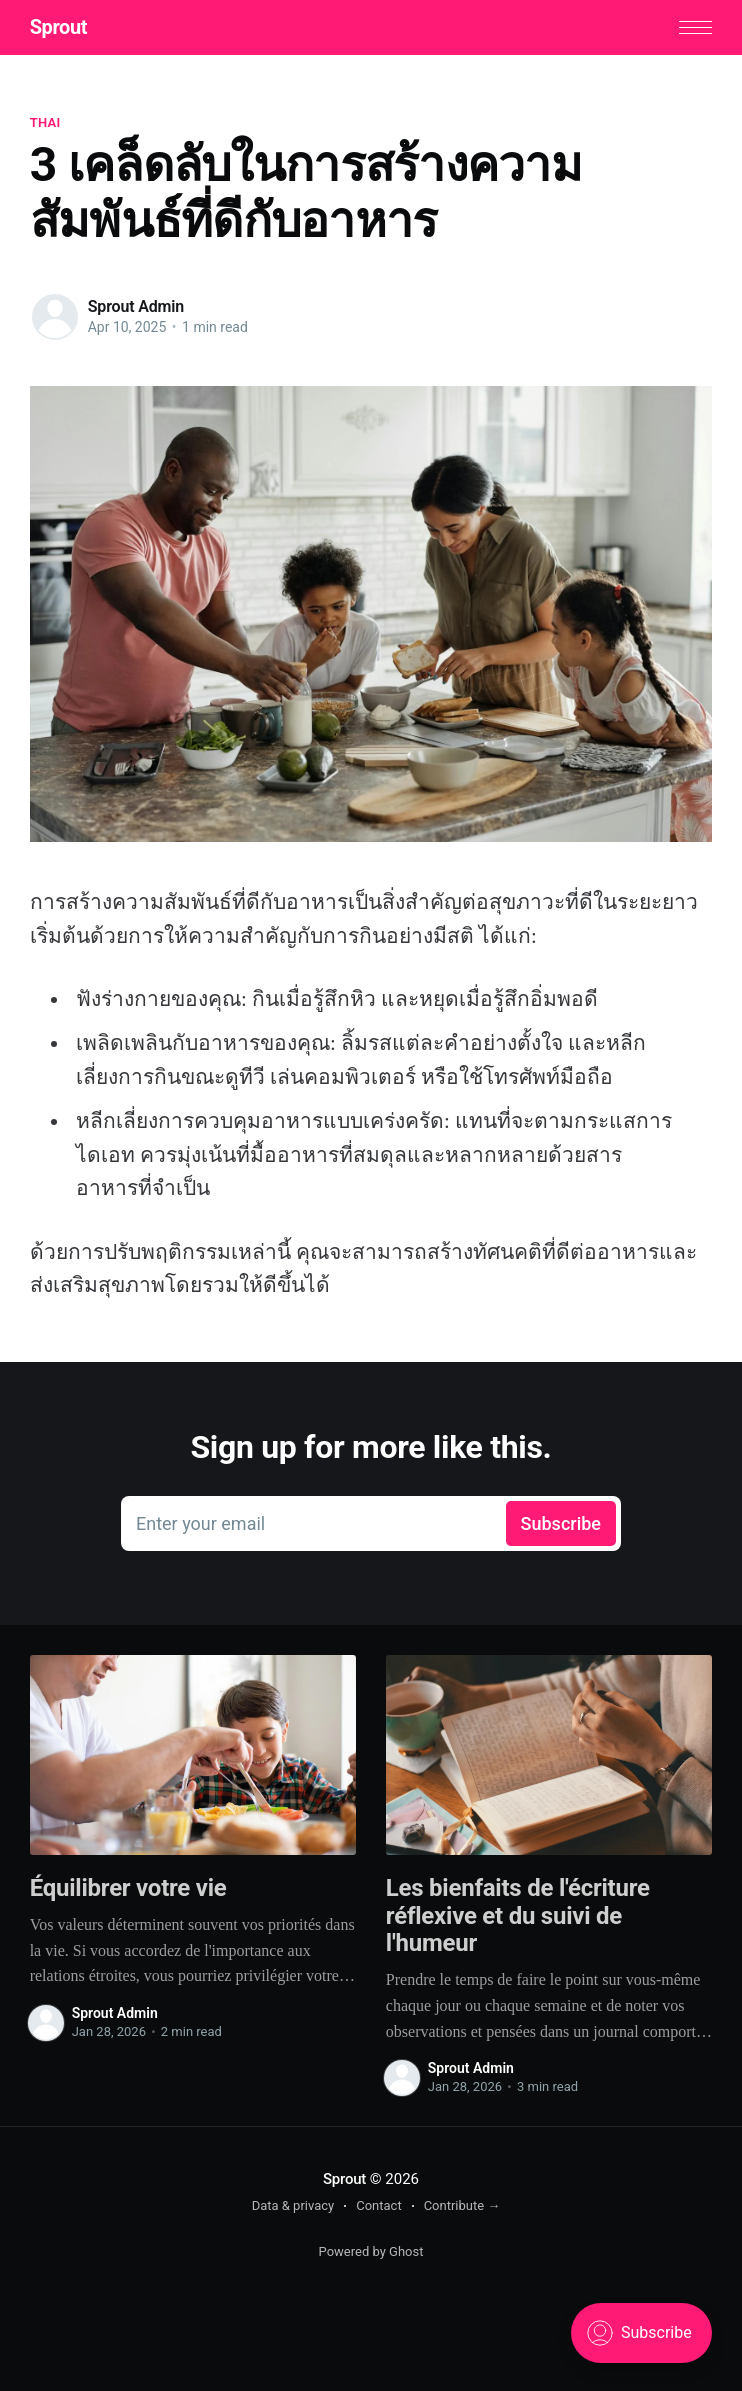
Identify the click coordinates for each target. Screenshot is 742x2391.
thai (45, 122)
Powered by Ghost (371, 2251)
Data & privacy (293, 2205)
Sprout (58, 27)
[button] (695, 27)
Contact (378, 2205)
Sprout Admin (136, 306)
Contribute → (462, 2205)
